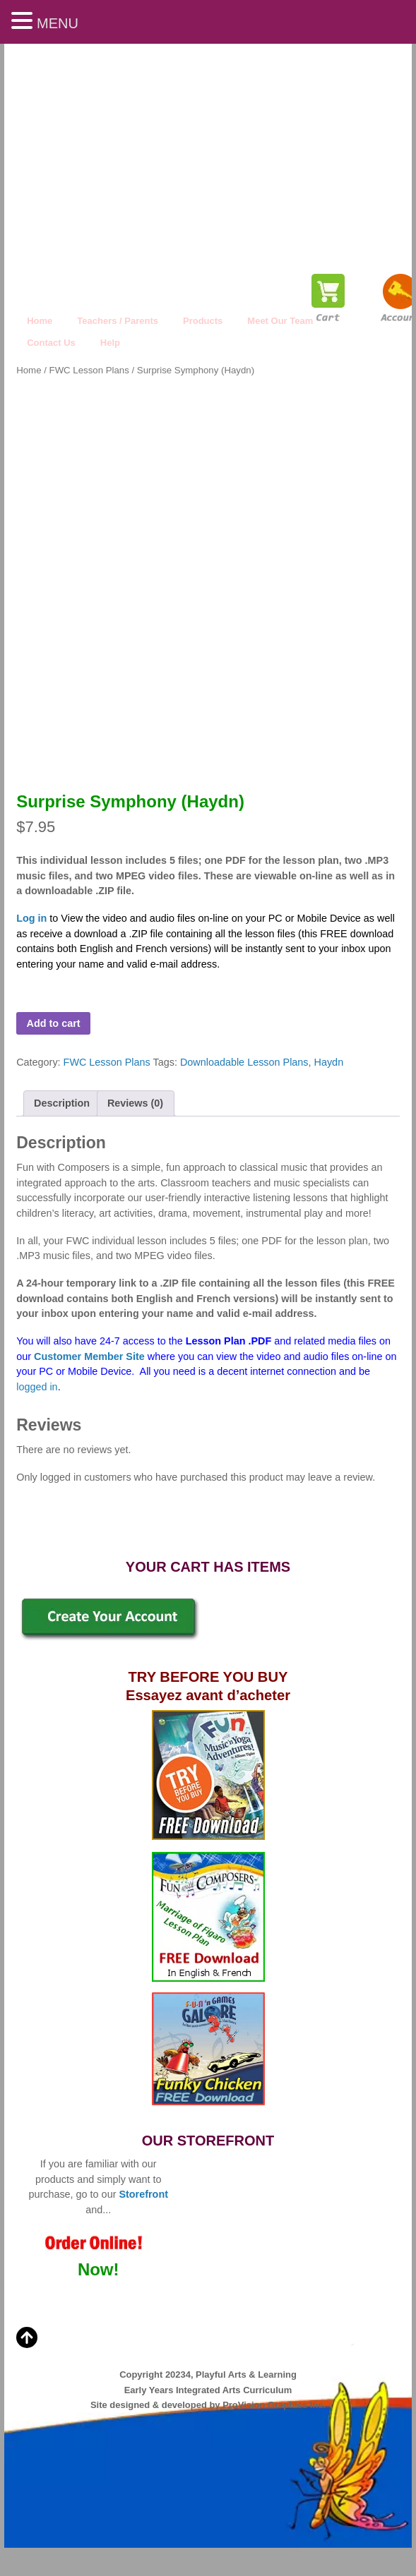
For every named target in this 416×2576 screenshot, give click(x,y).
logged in (36, 1386)
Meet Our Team (280, 320)
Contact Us (51, 342)
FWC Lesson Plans (89, 370)
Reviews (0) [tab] (135, 1103)
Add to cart (54, 1023)
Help (110, 342)
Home (39, 320)
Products (202, 320)
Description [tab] (62, 1103)
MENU (57, 23)
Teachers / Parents (117, 320)
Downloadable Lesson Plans (244, 1062)
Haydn (329, 1062)
